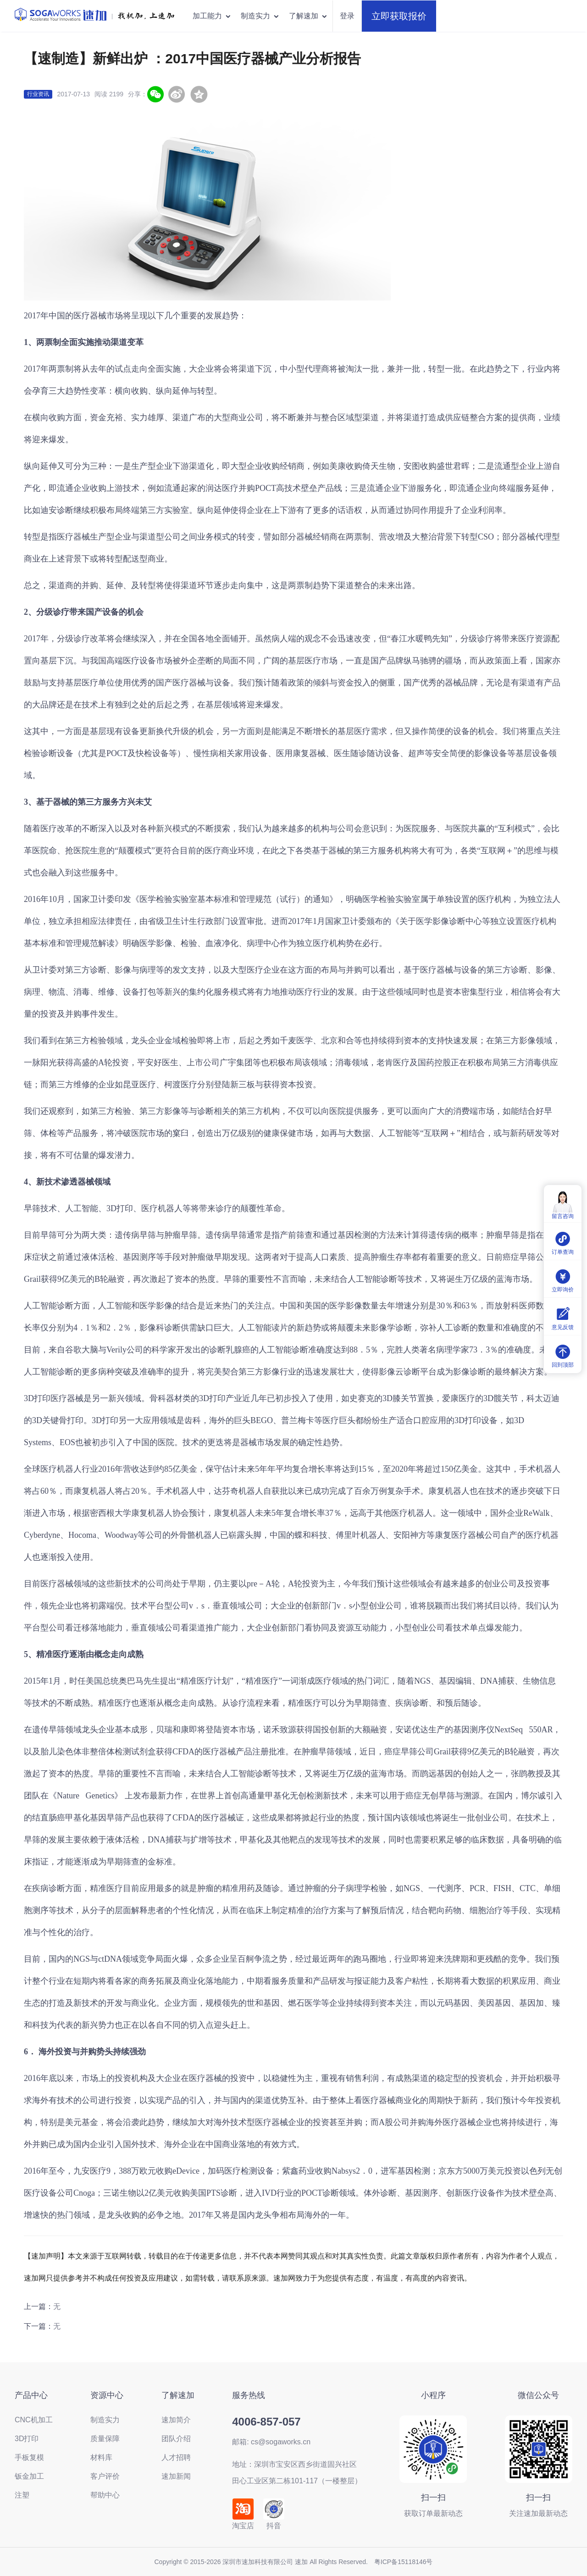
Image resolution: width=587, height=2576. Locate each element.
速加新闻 (176, 2476)
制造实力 (260, 16)
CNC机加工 (34, 2420)
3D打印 (119, 1208)
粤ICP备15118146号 (403, 2561)
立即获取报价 (398, 16)
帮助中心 (105, 2495)
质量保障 (105, 2438)
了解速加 (308, 16)
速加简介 (176, 2420)
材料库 (101, 2457)
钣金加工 (29, 2476)
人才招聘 (176, 2457)
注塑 (22, 2495)
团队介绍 (176, 2438)
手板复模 (29, 2457)
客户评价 (105, 2476)
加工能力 (212, 16)
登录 (347, 16)
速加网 (35, 2278)
